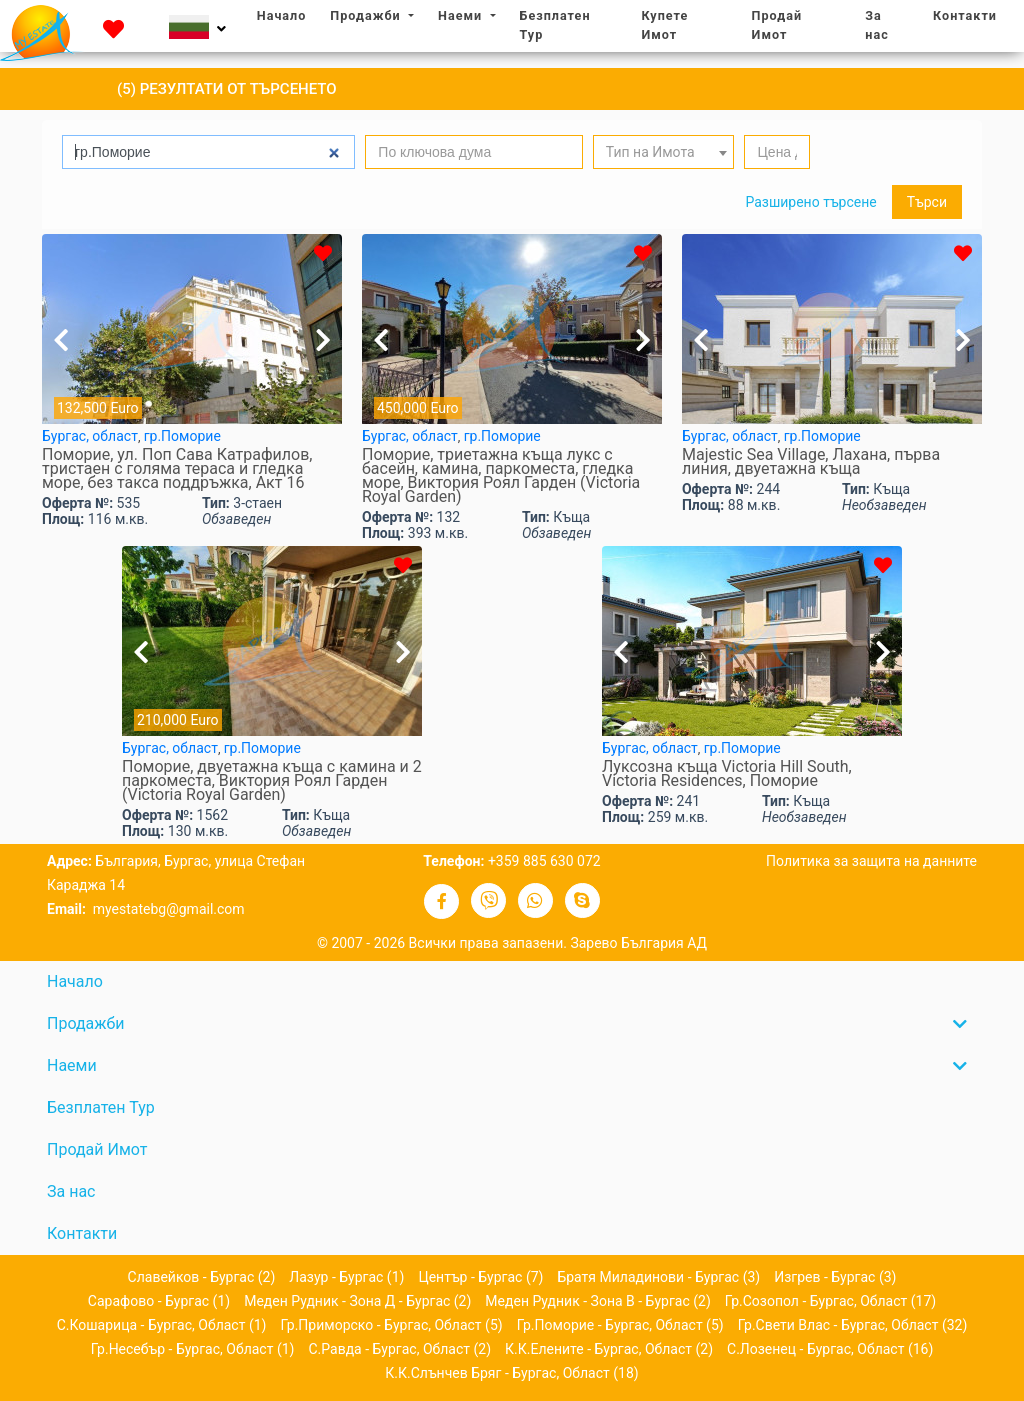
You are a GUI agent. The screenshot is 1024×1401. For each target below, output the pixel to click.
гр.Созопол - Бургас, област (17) (830, 1301)
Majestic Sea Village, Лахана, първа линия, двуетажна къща (811, 462)
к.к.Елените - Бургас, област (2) (609, 1349)
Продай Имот (777, 25)
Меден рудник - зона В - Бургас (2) (597, 1301)
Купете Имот (664, 25)
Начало (287, 14)
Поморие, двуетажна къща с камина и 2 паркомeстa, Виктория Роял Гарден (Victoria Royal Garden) (272, 781)
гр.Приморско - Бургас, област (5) (391, 1325)
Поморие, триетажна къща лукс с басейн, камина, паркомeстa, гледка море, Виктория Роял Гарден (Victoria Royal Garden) (501, 476)
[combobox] (664, 152)
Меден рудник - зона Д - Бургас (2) (357, 1301)
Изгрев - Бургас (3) (835, 1277)
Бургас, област (90, 436)
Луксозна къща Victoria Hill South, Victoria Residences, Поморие (727, 774)
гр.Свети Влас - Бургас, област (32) (853, 1325)
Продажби (367, 15)
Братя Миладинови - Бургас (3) (658, 1277)
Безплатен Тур (555, 25)
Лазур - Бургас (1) (346, 1277)
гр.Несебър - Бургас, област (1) (193, 1349)
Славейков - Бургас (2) (202, 1277)
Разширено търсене (810, 202)
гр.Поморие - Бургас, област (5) (620, 1325)
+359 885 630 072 (544, 861)
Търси (927, 202)
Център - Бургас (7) (480, 1277)
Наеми (462, 15)
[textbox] (664, 152)
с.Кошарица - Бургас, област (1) (162, 1325)
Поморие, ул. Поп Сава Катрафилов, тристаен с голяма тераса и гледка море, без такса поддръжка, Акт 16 (177, 469)
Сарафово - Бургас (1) (159, 1301)
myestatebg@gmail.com (166, 909)
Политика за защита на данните (871, 861)
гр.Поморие (182, 436)
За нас (892, 25)
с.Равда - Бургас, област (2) (399, 1349)
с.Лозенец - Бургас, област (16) (830, 1349)
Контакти (965, 15)
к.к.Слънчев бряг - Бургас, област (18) (511, 1373)
